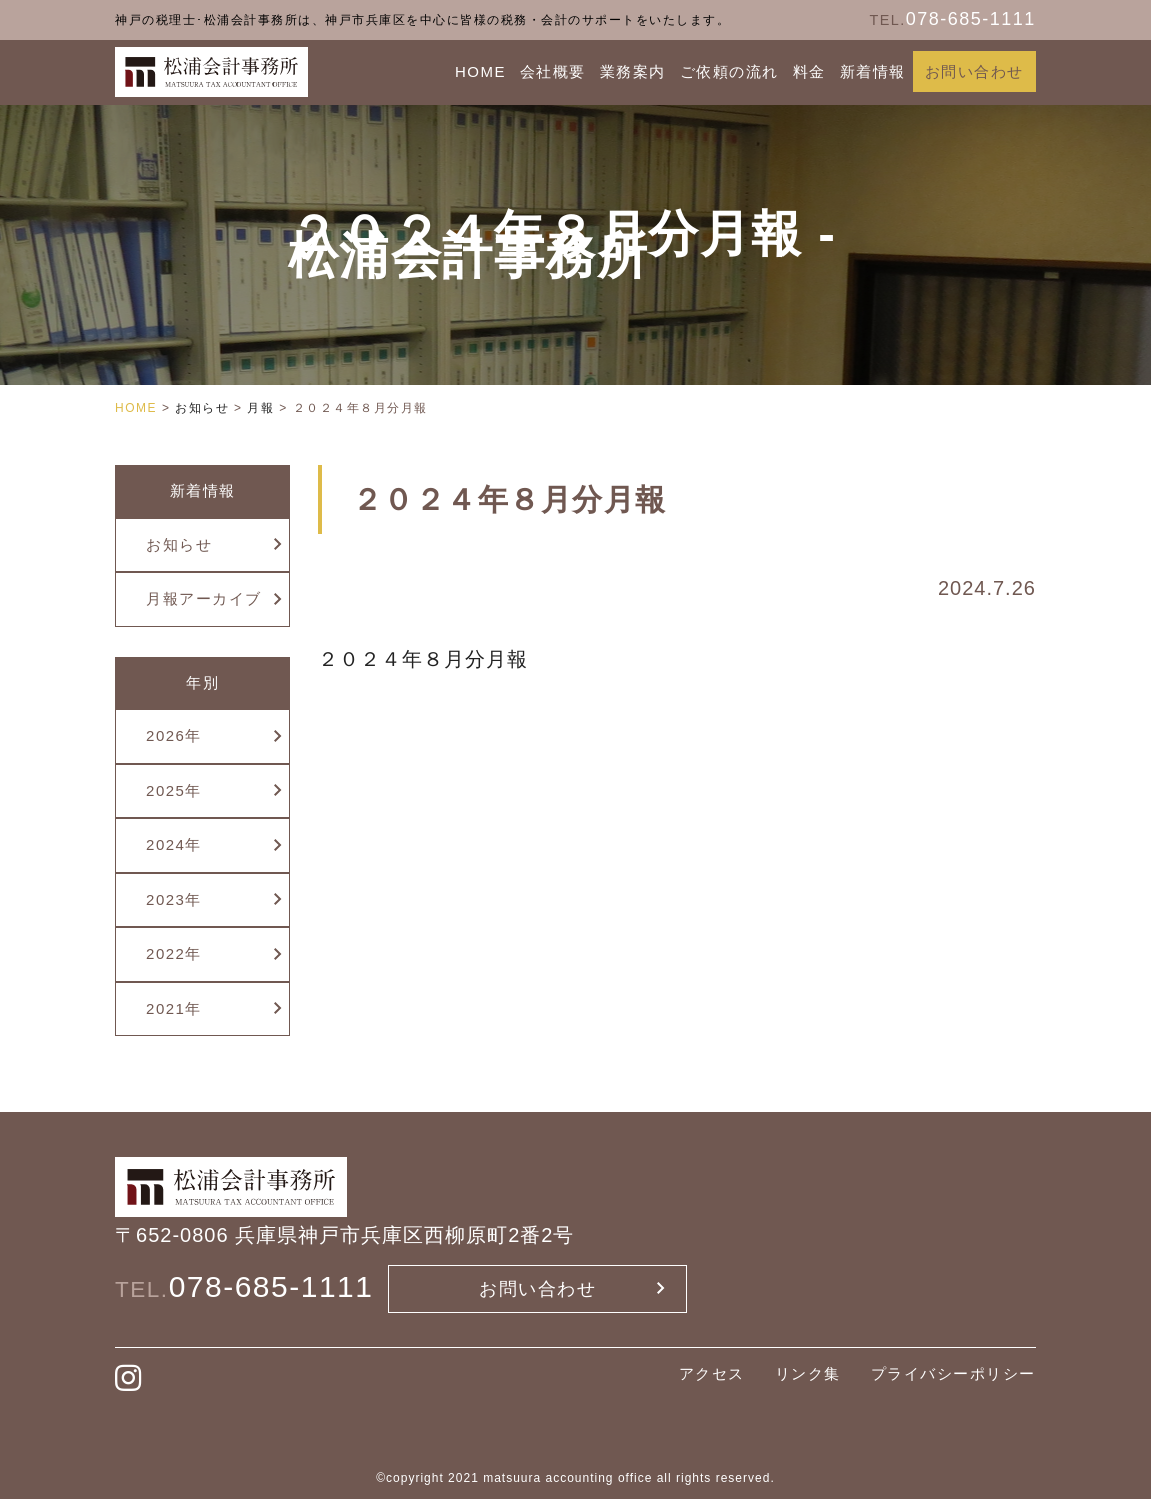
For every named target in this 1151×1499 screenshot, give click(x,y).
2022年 (174, 953)
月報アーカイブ (204, 598)
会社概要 (553, 71)
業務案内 (633, 71)
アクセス (712, 1373)
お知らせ (179, 544)
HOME (480, 71)
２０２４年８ (381, 659)
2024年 (174, 844)
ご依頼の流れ (729, 71)
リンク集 (808, 1373)
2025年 (174, 790)
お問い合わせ (974, 71)
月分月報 (486, 659)
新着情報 (873, 71)
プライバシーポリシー (953, 1373)
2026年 (174, 735)
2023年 (174, 899)
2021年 (174, 1008)
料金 (809, 71)
